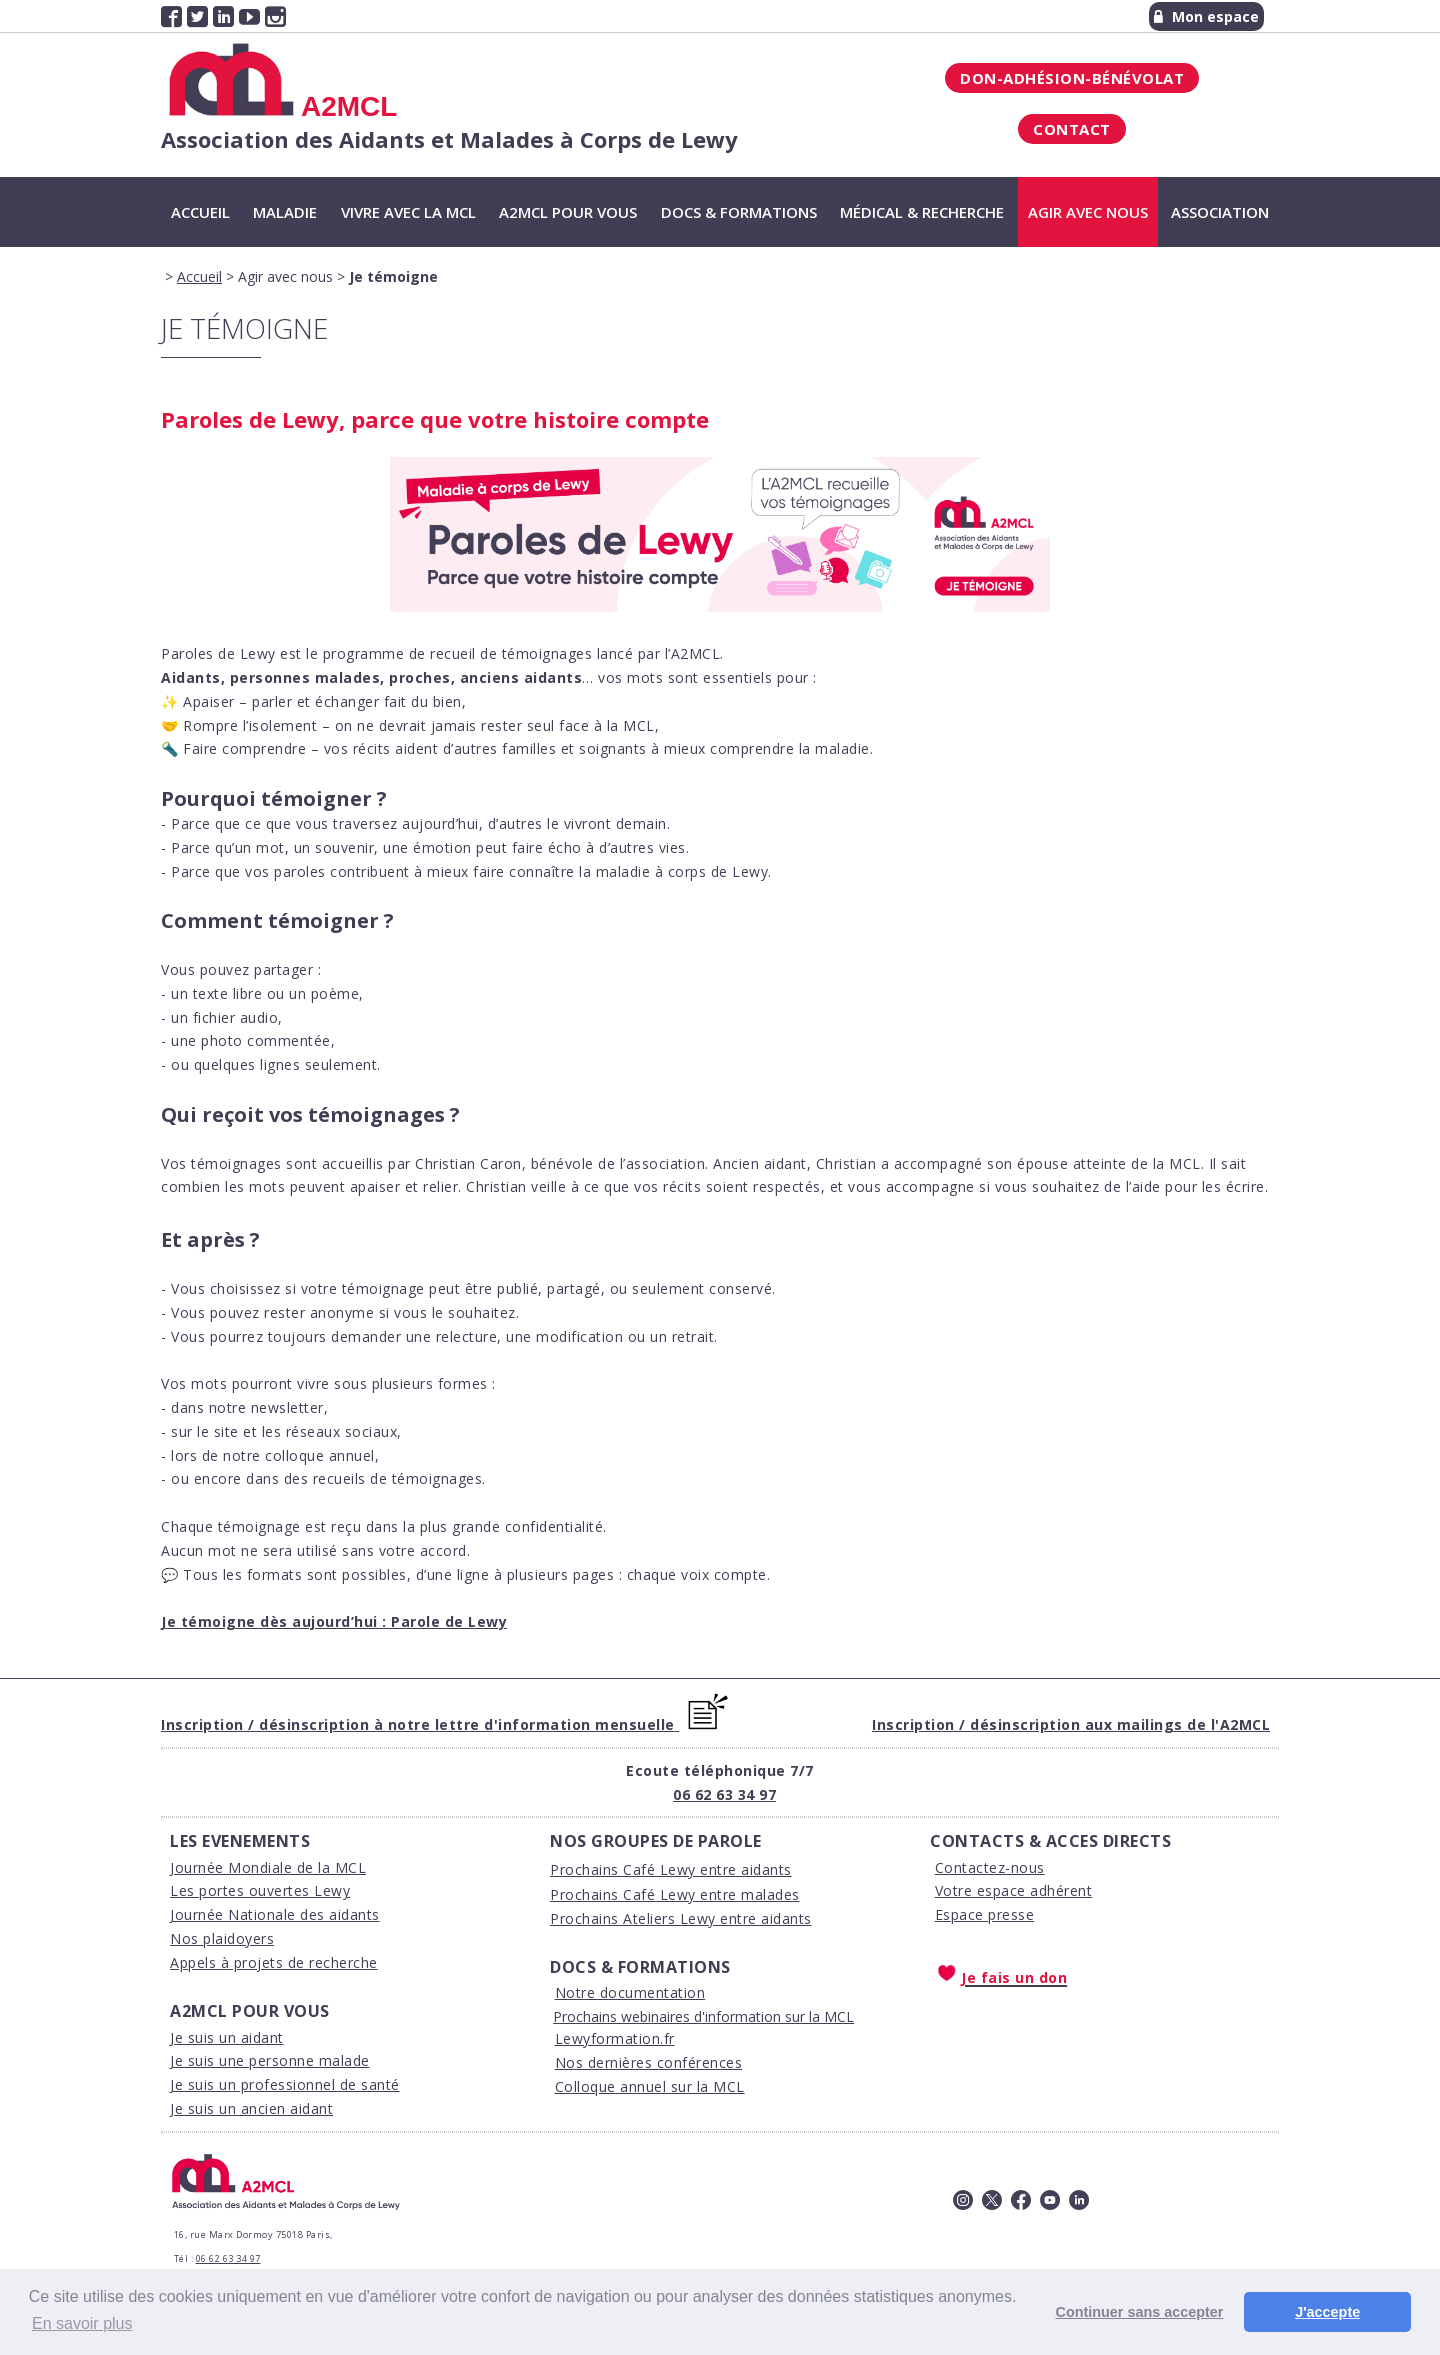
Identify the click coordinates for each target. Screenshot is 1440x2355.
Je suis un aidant (227, 2037)
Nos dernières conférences (649, 2062)
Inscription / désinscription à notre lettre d (327, 1724)
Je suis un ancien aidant (251, 2108)
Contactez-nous (990, 1867)
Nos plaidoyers (222, 1938)
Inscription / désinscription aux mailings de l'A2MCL (1071, 1724)
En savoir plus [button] (82, 2323)
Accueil (200, 212)
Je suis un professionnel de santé (285, 2084)
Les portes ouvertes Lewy (260, 1890)
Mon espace (1206, 16)
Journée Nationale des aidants (275, 1914)
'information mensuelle (584, 1724)
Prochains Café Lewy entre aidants (671, 1869)
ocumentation (656, 1992)
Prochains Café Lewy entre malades (675, 1894)
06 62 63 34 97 (724, 1794)
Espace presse (985, 1914)
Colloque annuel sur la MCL (650, 2086)
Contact (1072, 129)
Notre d (582, 1992)
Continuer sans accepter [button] (1140, 2312)
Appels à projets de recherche (274, 1962)
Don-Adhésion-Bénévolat (1072, 78)
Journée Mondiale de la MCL (268, 1867)
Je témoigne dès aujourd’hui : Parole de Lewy (334, 1621)
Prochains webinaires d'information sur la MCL (703, 2016)
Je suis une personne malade (270, 2060)
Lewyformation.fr (615, 2038)
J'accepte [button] (1327, 2312)
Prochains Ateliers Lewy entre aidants (681, 1918)
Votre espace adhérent (1014, 1890)
